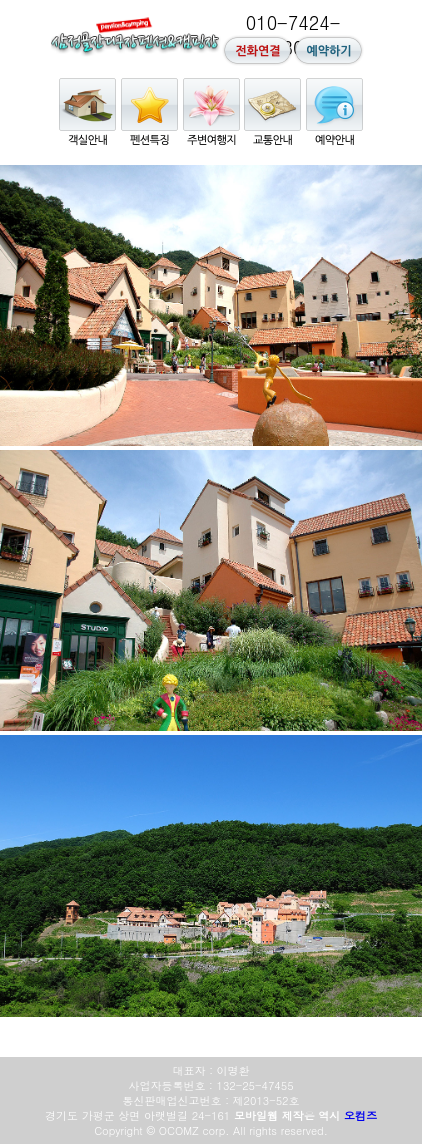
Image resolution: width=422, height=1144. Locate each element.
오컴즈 (360, 1115)
